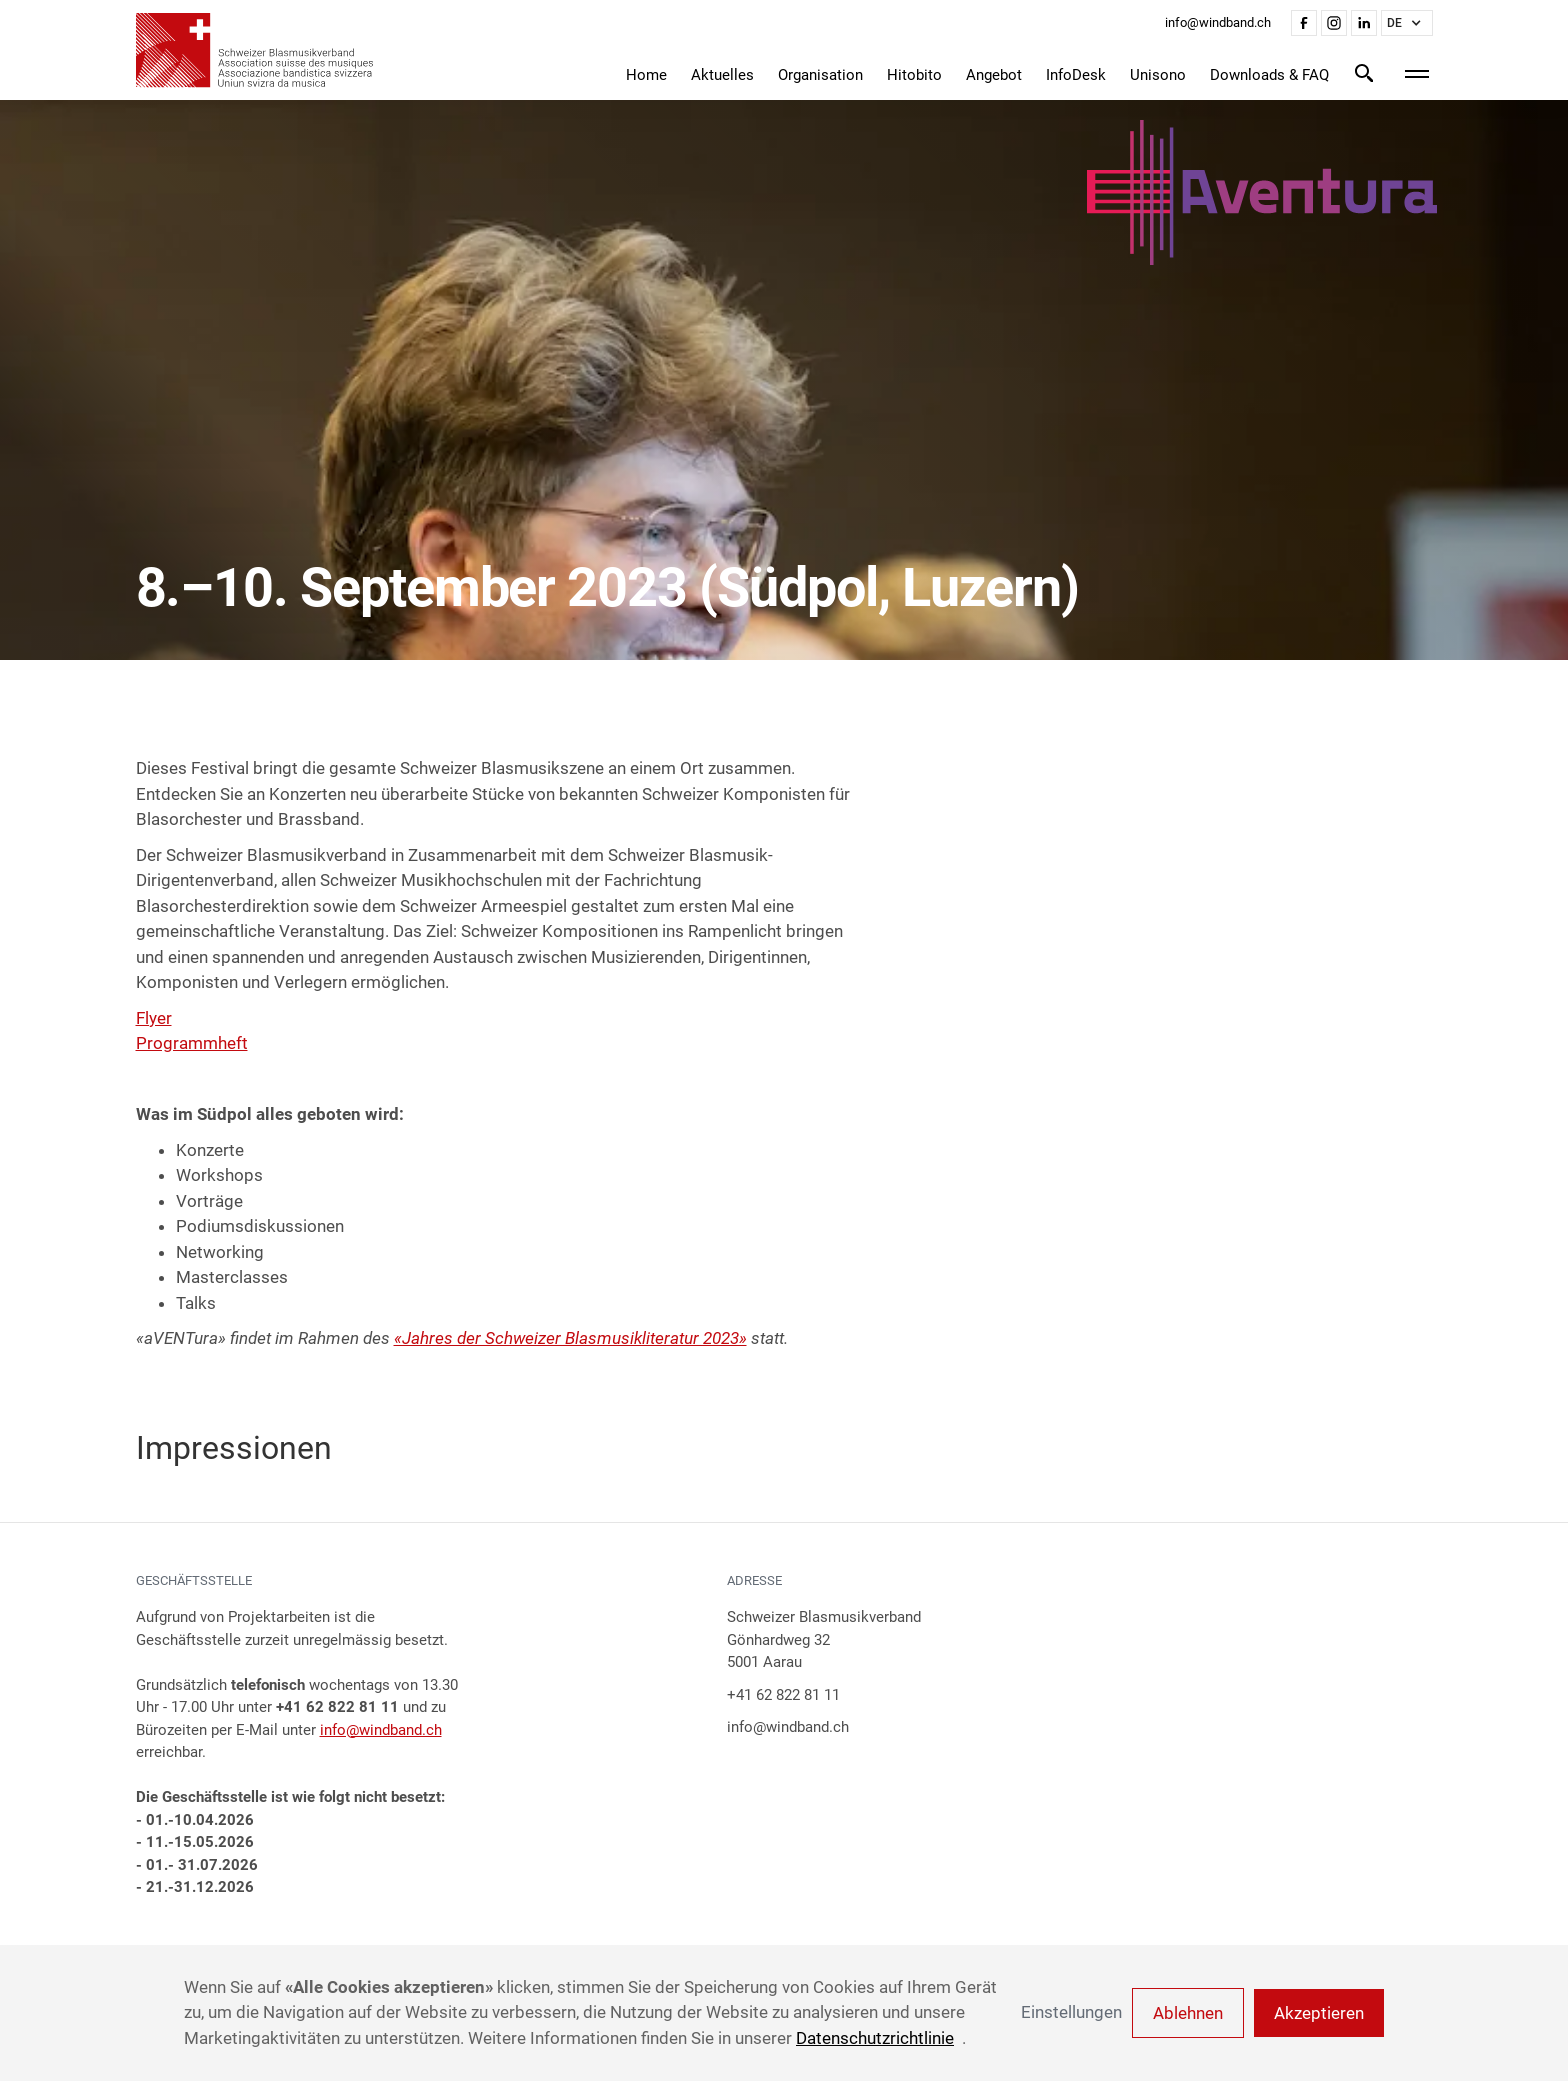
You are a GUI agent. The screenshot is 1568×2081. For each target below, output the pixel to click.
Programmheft (192, 1043)
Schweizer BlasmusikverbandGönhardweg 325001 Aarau (824, 1639)
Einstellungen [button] (1071, 2012)
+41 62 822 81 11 (783, 1695)
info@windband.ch (381, 1730)
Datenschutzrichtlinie (875, 2038)
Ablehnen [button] (1188, 2013)
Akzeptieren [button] (1319, 2013)
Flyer (154, 1018)
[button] (1407, 23)
